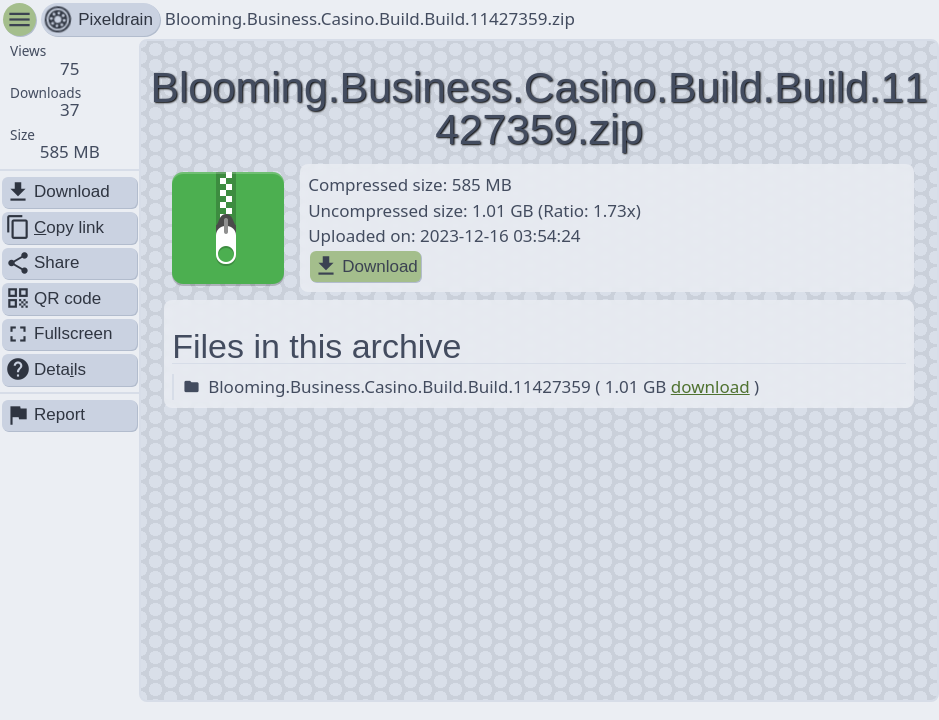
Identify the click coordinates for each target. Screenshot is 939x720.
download (710, 386)
